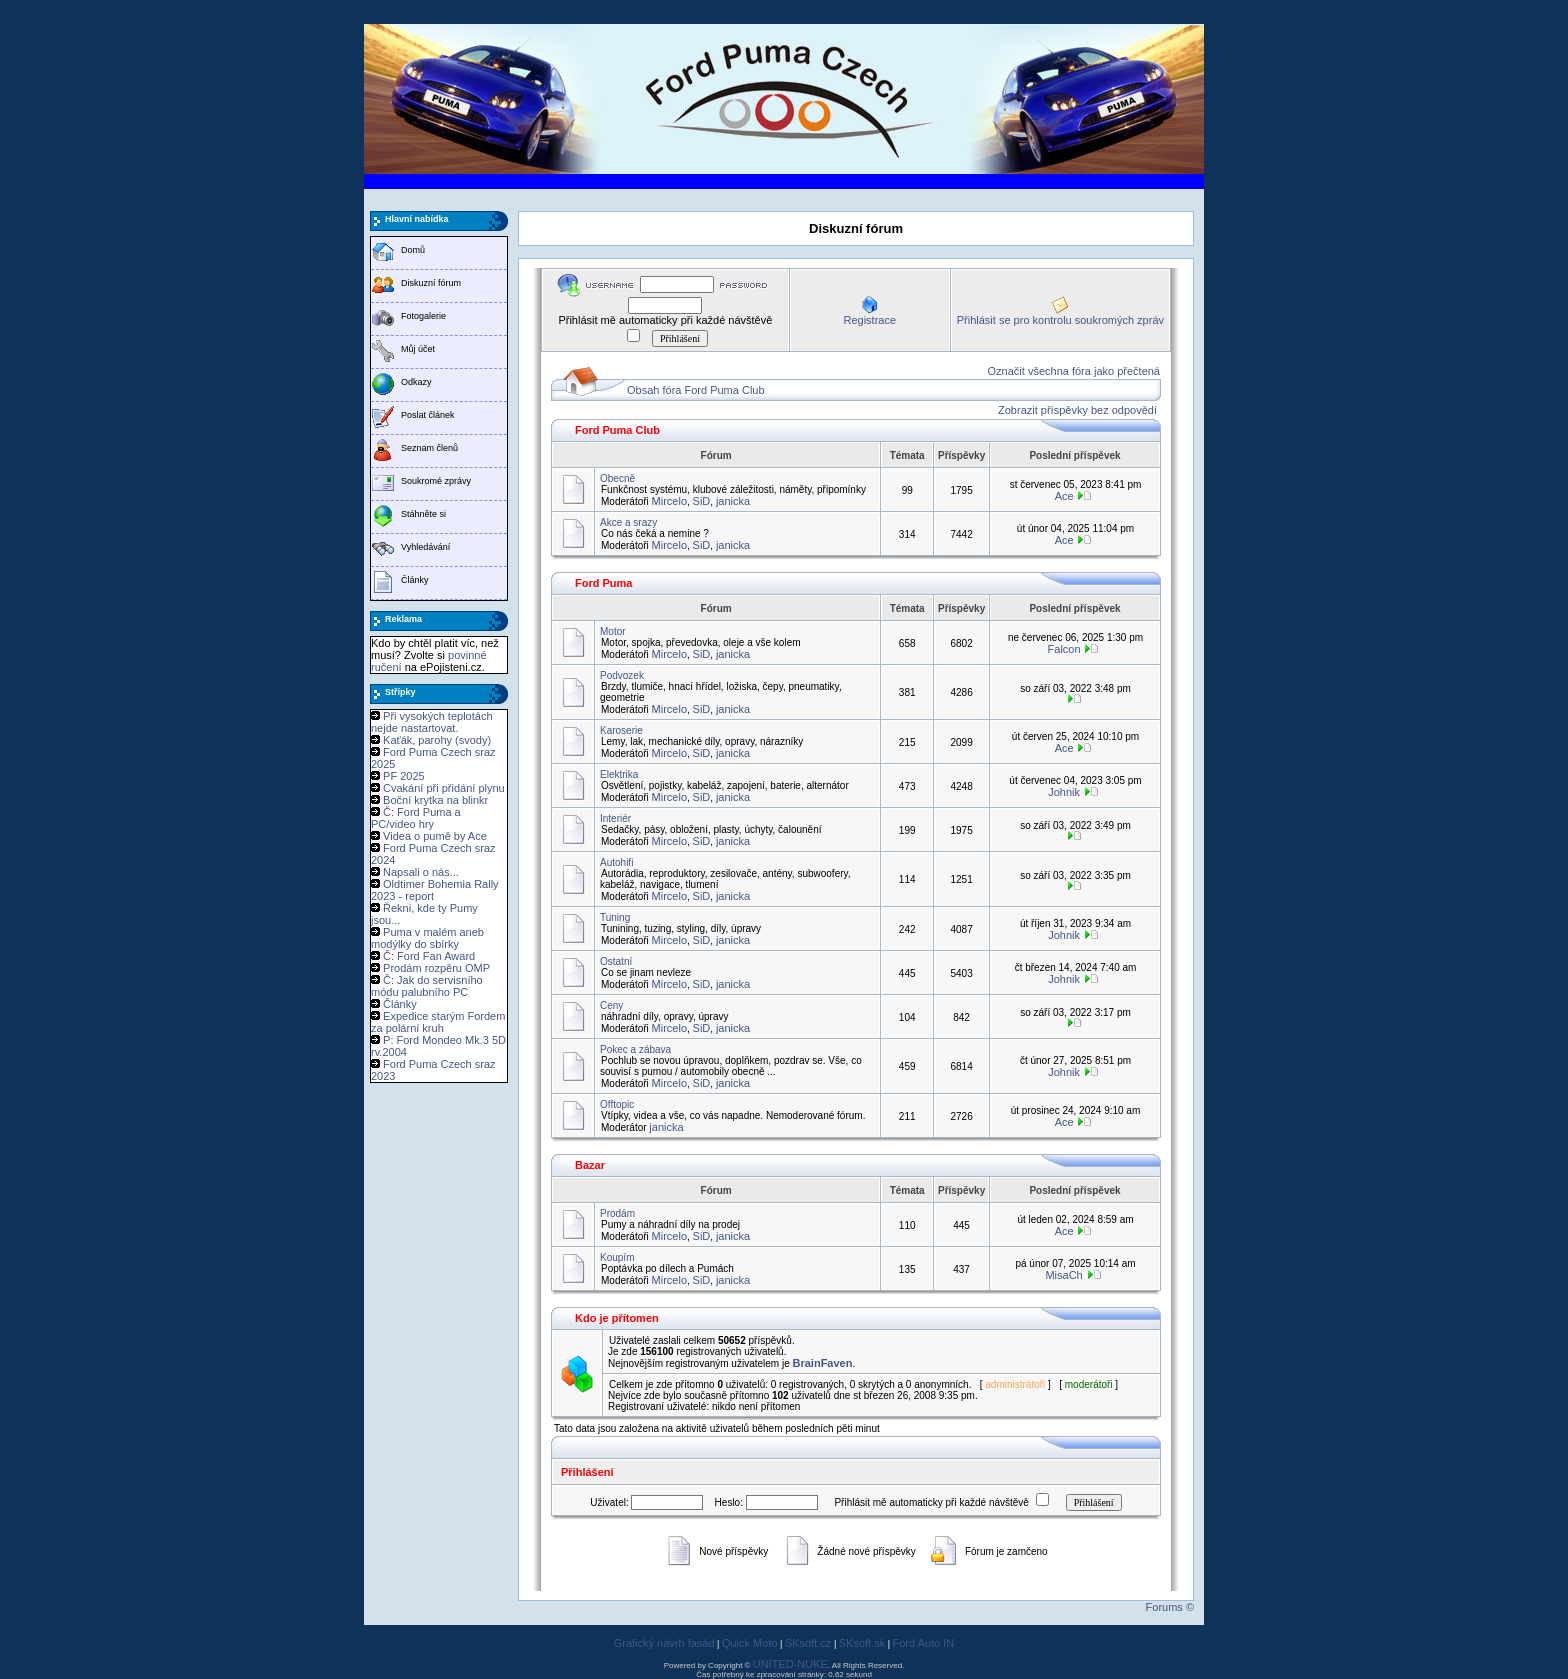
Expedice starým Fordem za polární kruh (438, 1022)
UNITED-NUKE (790, 1664)
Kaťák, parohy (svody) (437, 740)
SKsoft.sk (862, 1643)
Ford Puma (603, 583)
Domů (413, 250)
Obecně (617, 478)
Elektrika (619, 774)
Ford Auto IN (924, 1643)
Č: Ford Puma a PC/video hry (416, 818)
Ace (1064, 496)
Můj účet (418, 349)
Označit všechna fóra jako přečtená (1074, 371)
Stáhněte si (423, 514)
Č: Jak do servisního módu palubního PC (427, 986)
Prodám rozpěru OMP (436, 968)
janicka (733, 501)
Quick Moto (750, 1643)
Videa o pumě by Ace (435, 836)
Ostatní (616, 961)
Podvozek (622, 675)
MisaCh (1063, 1275)
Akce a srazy (628, 522)
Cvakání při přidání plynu (444, 788)
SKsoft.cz (808, 1643)
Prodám (617, 1213)
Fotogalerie (423, 316)
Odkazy (416, 382)
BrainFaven (823, 1363)
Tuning (615, 917)
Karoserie (621, 730)
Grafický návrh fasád (664, 1643)
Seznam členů (429, 448)
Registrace (869, 320)
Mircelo (669, 501)
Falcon (1064, 649)
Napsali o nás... (421, 872)
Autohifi (616, 862)
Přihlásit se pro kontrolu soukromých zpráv (1060, 320)
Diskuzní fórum (431, 283)
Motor (613, 631)
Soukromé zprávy (436, 481)
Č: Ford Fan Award (429, 956)
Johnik (1064, 792)
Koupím (617, 1257)
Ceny (611, 1005)
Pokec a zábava (635, 1049)
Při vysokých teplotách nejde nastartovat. (432, 722)
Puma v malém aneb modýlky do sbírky (427, 938)
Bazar (590, 1165)
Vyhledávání (425, 547)
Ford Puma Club (617, 430)
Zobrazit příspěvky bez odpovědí (1077, 410)
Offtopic (617, 1104)
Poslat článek (428, 415)
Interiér (615, 818)
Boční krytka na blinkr (435, 800)
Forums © (1170, 1607)
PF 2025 (404, 776)
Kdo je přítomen (617, 1318)
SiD (702, 501)
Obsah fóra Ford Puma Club (696, 390)
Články (415, 580)
